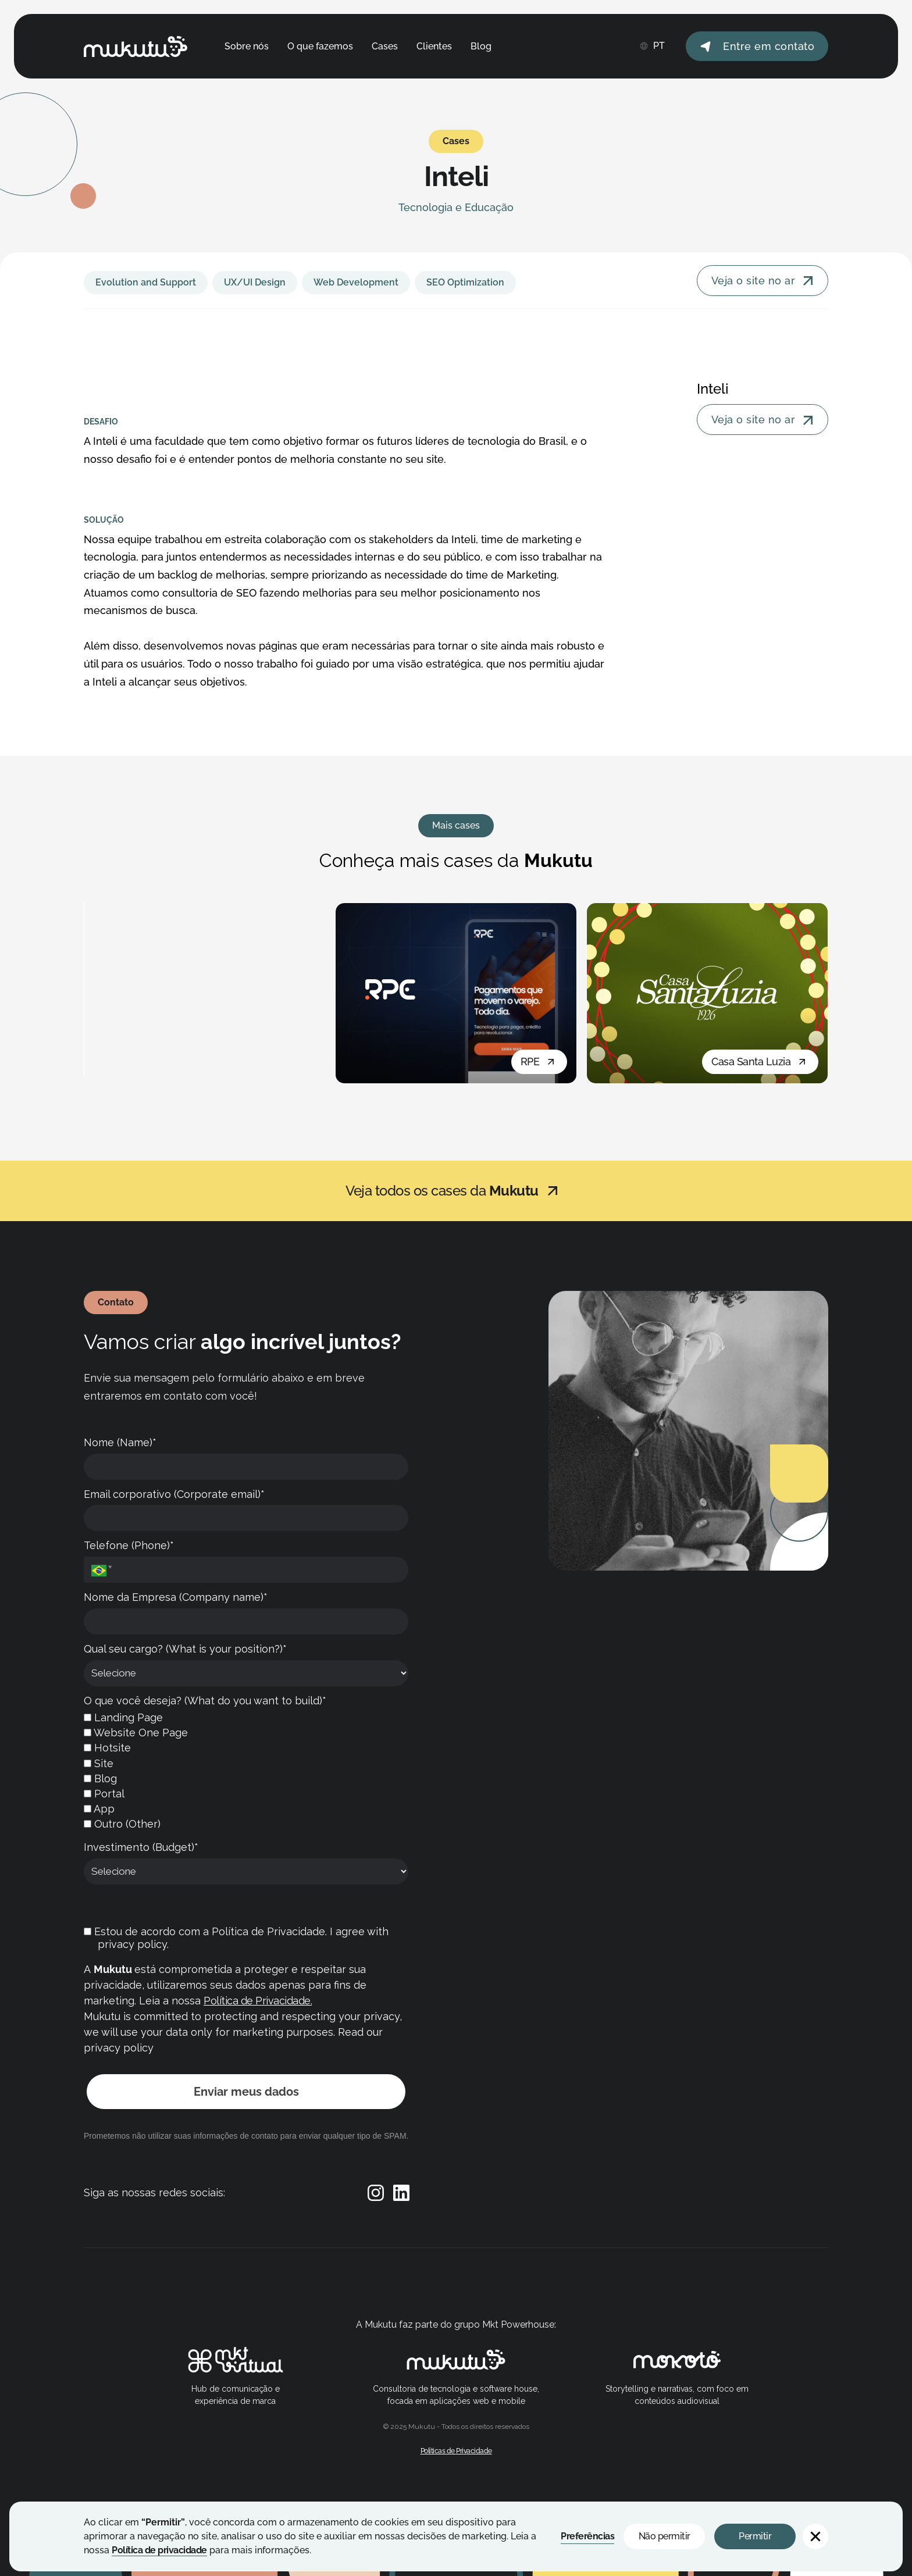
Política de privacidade (159, 2550)
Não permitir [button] (664, 2536)
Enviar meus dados (246, 2092)
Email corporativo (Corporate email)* (174, 1494)
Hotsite (107, 1748)
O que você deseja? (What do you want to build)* (205, 1700)
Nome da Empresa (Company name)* (176, 1597)
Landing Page (123, 1717)
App (99, 1809)
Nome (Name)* (120, 1442)
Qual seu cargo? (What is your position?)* (185, 1649)
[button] (815, 2536)
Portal (104, 1793)
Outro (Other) (122, 1824)
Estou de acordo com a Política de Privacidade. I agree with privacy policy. (236, 1938)
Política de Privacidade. (258, 2001)
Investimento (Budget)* (141, 1847)
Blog (100, 1778)
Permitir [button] (755, 2536)
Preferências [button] (587, 2536)
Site (98, 1763)
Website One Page (136, 1732)
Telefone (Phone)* (129, 1545)
